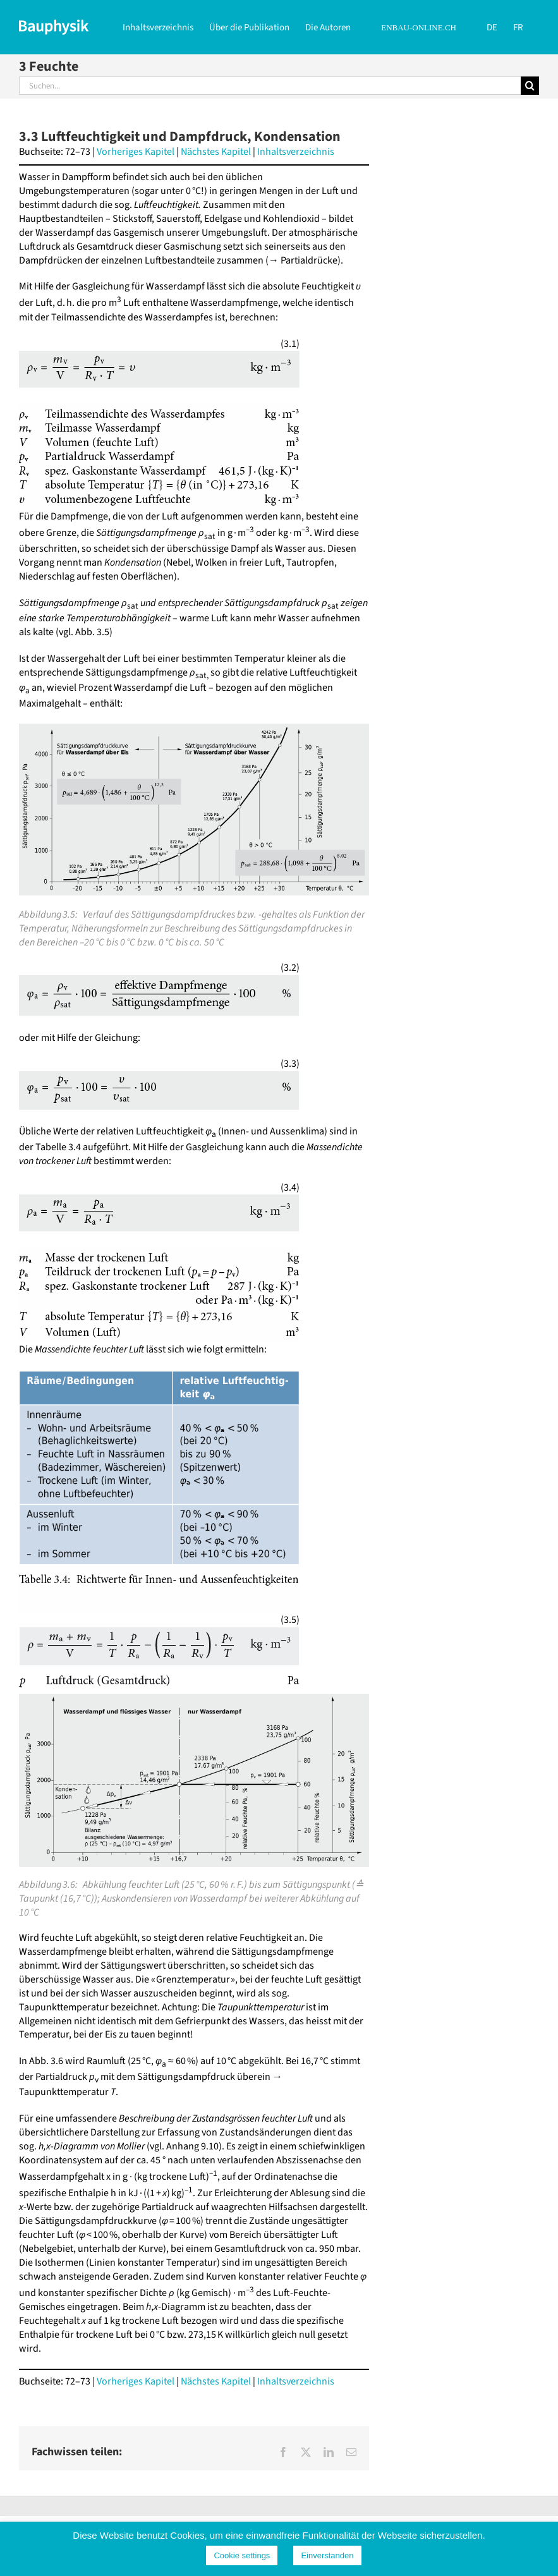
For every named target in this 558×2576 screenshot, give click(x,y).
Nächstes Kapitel (216, 152)
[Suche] (530, 85)
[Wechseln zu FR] (518, 26)
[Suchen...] (270, 85)
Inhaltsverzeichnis (295, 152)
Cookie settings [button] (242, 2555)
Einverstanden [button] (327, 2555)
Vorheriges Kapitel (135, 152)
